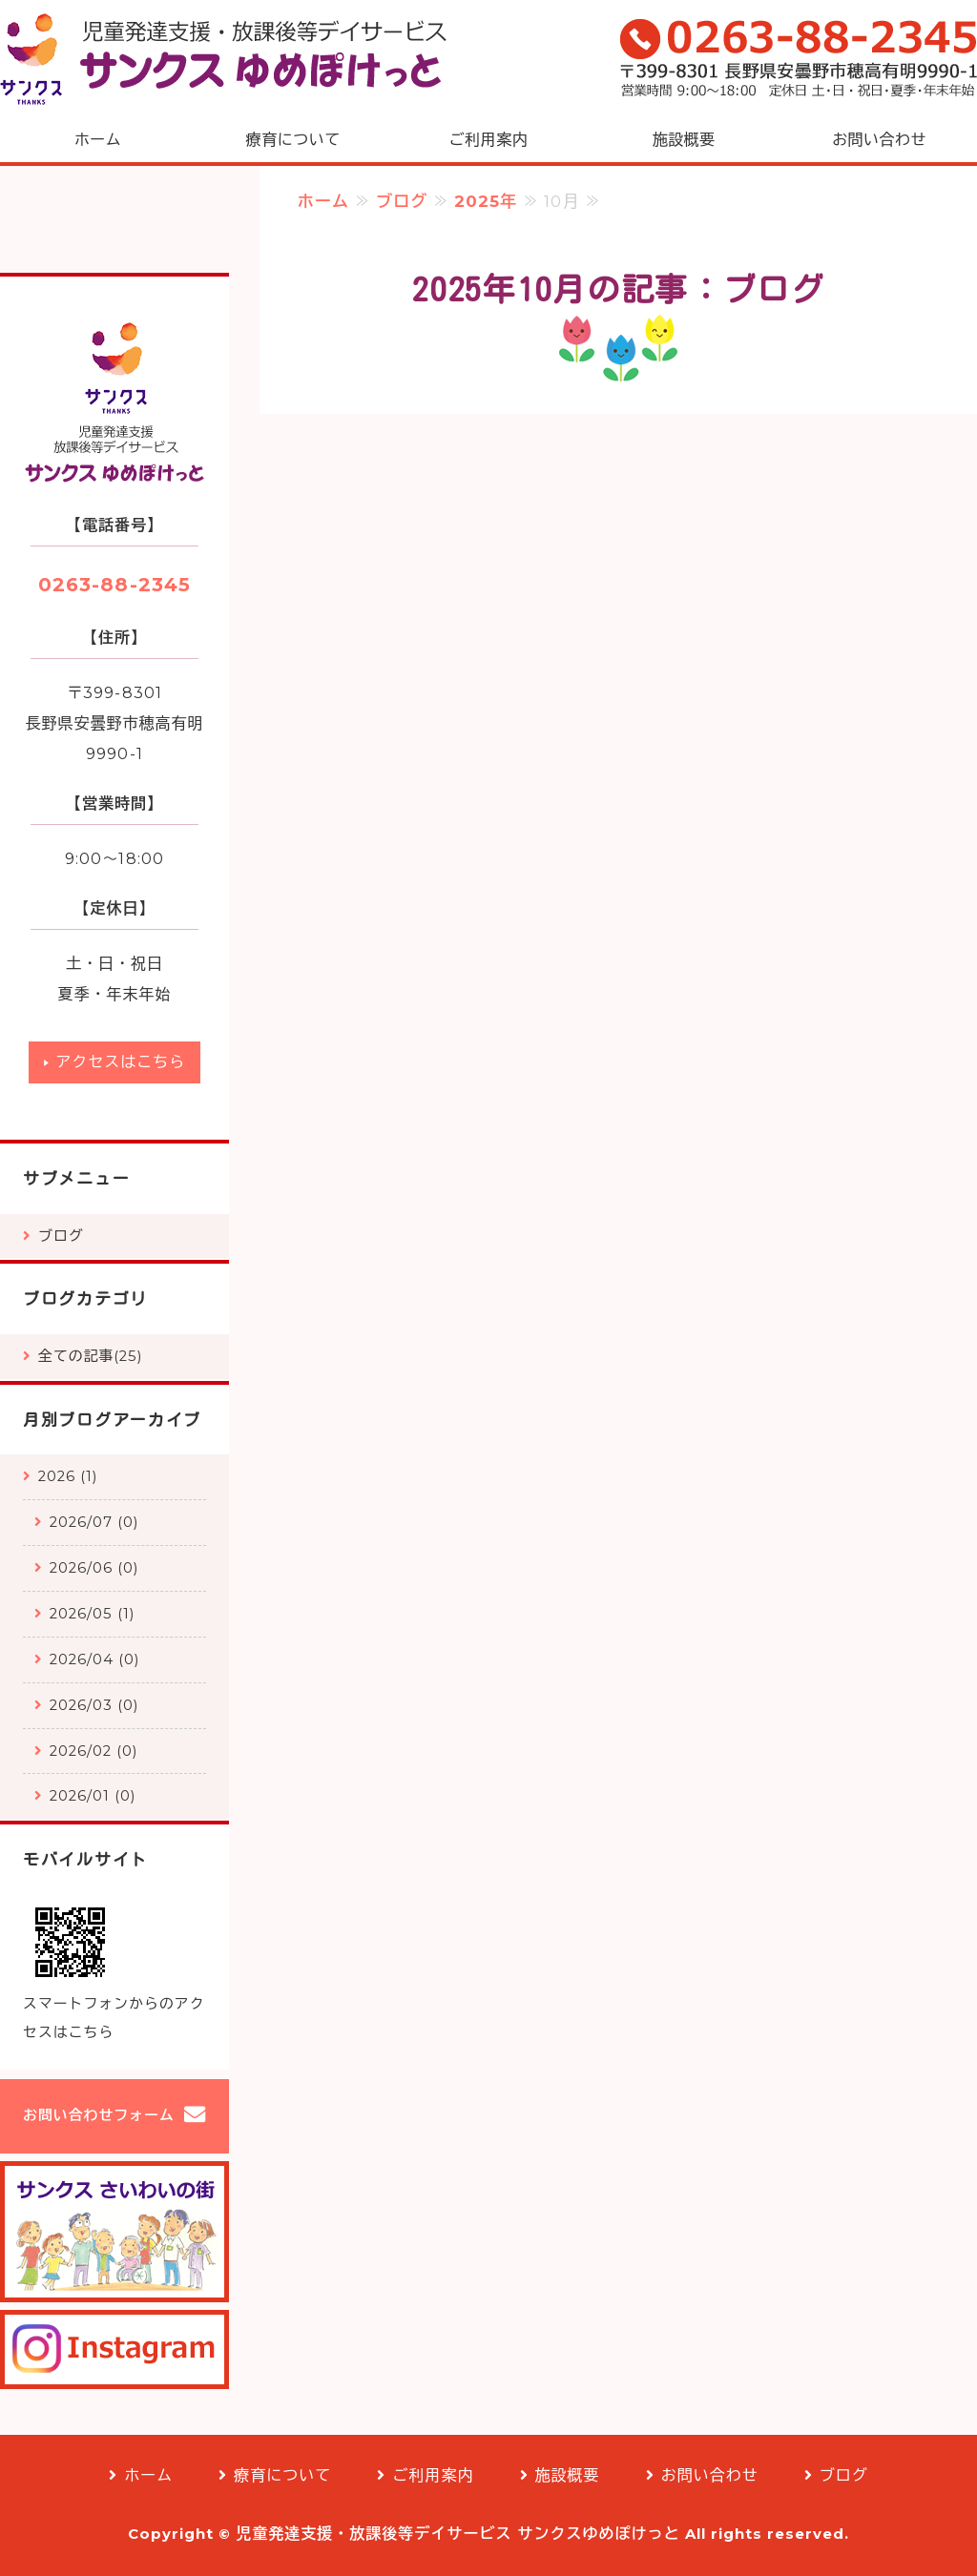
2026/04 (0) (94, 1659)
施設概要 (684, 140)
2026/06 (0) (94, 1568)
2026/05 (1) (92, 1613)
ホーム (97, 140)
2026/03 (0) (94, 1705)
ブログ (401, 201)
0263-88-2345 (114, 584)
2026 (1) (67, 1476)
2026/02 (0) (93, 1751)
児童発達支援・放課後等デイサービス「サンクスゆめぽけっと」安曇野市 (224, 59)
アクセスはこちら (120, 1062)
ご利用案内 (488, 140)
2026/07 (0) (94, 1522)
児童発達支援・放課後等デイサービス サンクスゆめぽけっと (458, 2533)
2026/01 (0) (92, 1795)
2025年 (485, 201)
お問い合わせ (879, 140)
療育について (293, 140)
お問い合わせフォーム (99, 2115)
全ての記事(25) (90, 1356)
